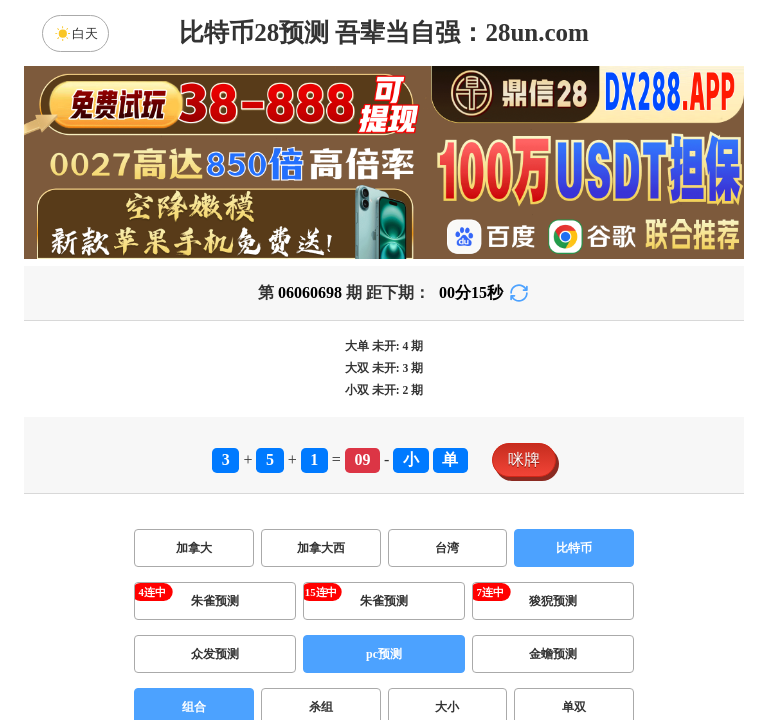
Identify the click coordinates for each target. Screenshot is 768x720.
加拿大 (194, 548)
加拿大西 (321, 548)
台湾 (447, 548)
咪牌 (524, 459)
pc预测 (384, 654)
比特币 (574, 548)
